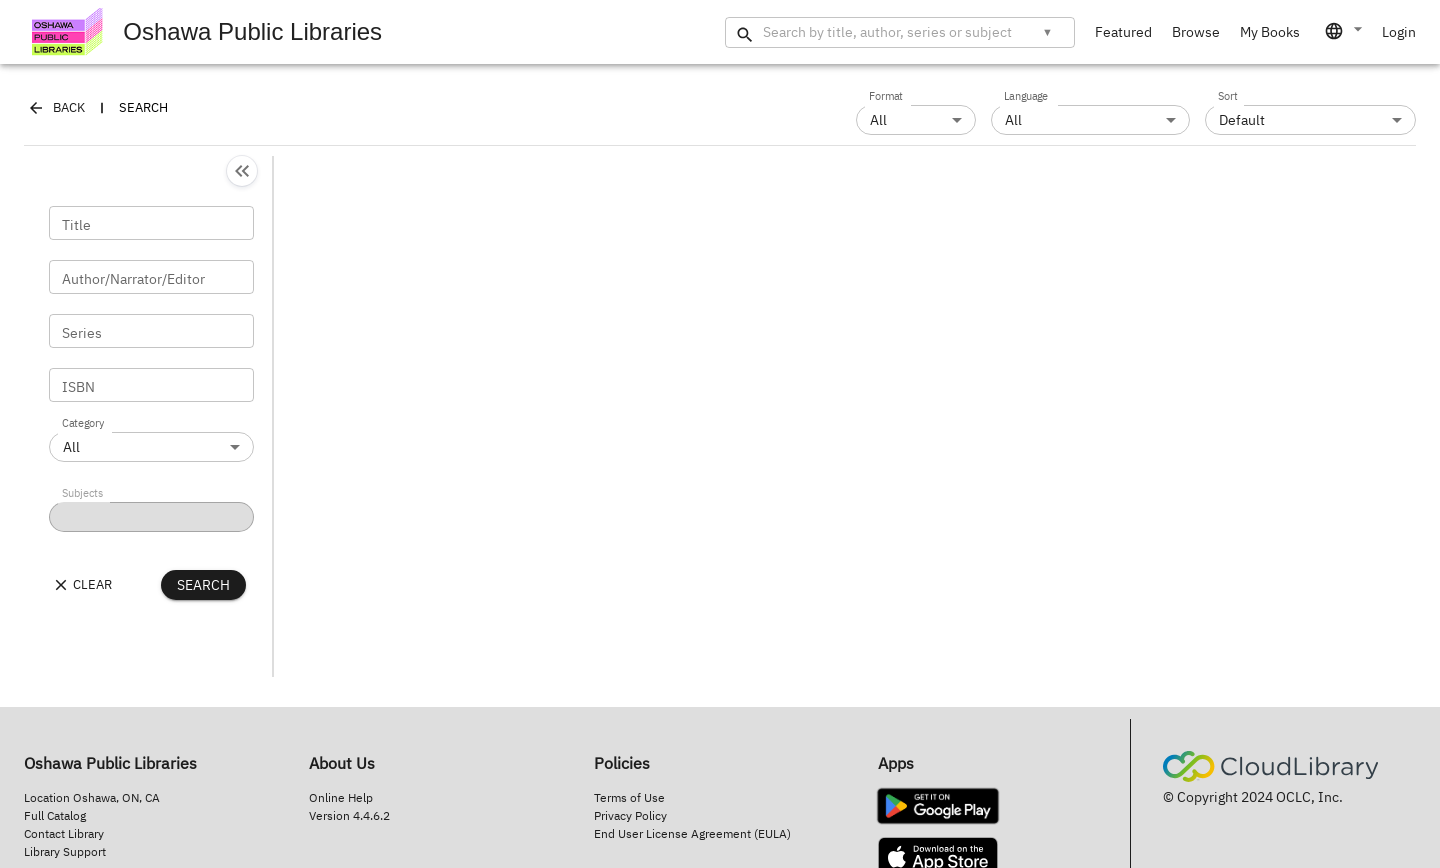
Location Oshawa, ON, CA (92, 797)
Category (83, 424)
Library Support (65, 851)
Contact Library (64, 833)
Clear (82, 585)
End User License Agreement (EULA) (692, 833)
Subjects (82, 494)
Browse (1196, 32)
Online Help (341, 797)
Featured (1123, 32)
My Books (1270, 32)
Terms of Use (629, 797)
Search (203, 585)
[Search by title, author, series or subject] (891, 32)
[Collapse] (242, 171)
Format (886, 97)
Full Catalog (55, 815)
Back (57, 108)
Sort (1228, 97)
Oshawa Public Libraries (207, 32)
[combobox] (1345, 31)
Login (1399, 32)
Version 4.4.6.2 (349, 815)
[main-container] (720, 353)
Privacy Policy (630, 815)
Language (1026, 97)
